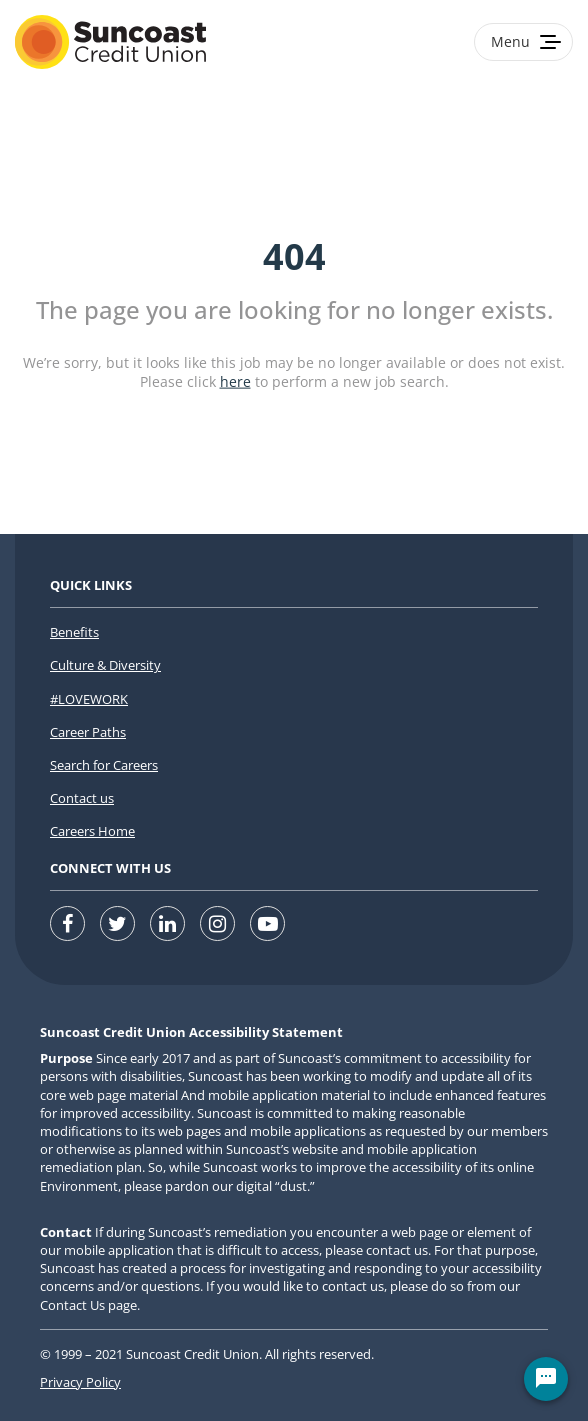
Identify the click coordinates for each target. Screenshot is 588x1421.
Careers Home (92, 831)
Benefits (74, 632)
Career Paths (88, 732)
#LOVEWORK (89, 699)
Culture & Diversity (105, 665)
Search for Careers (104, 765)
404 (294, 256)
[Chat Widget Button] (546, 1379)
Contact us (82, 798)
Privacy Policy (80, 1382)
